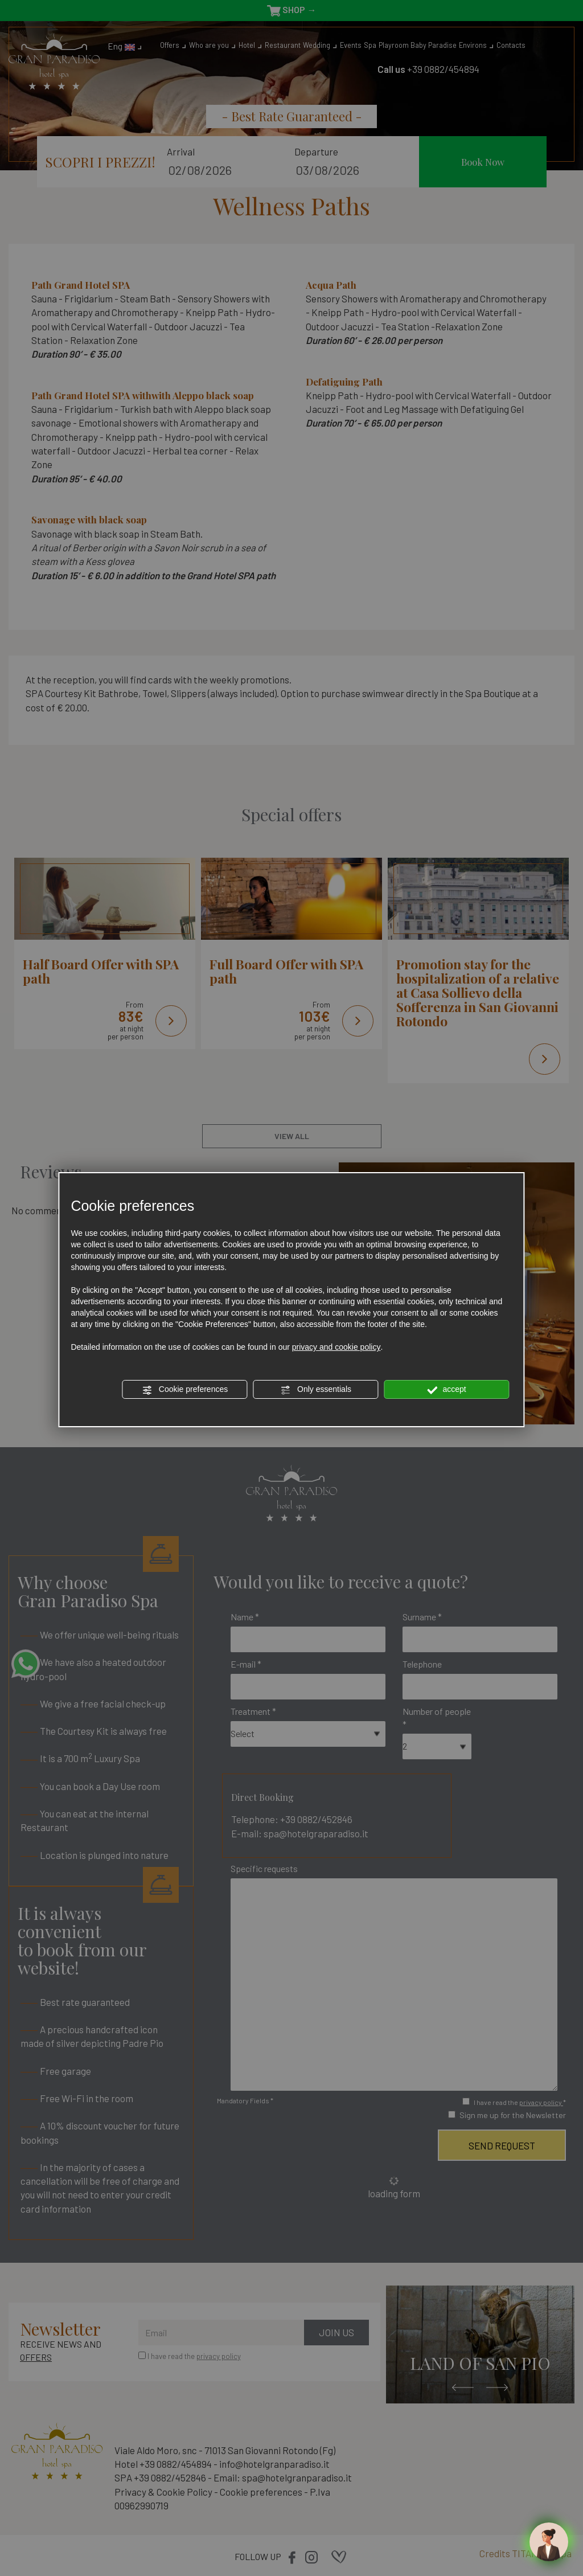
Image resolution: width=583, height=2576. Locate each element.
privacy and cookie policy (336, 1347)
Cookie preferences (185, 1390)
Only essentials (315, 1390)
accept (447, 1390)
